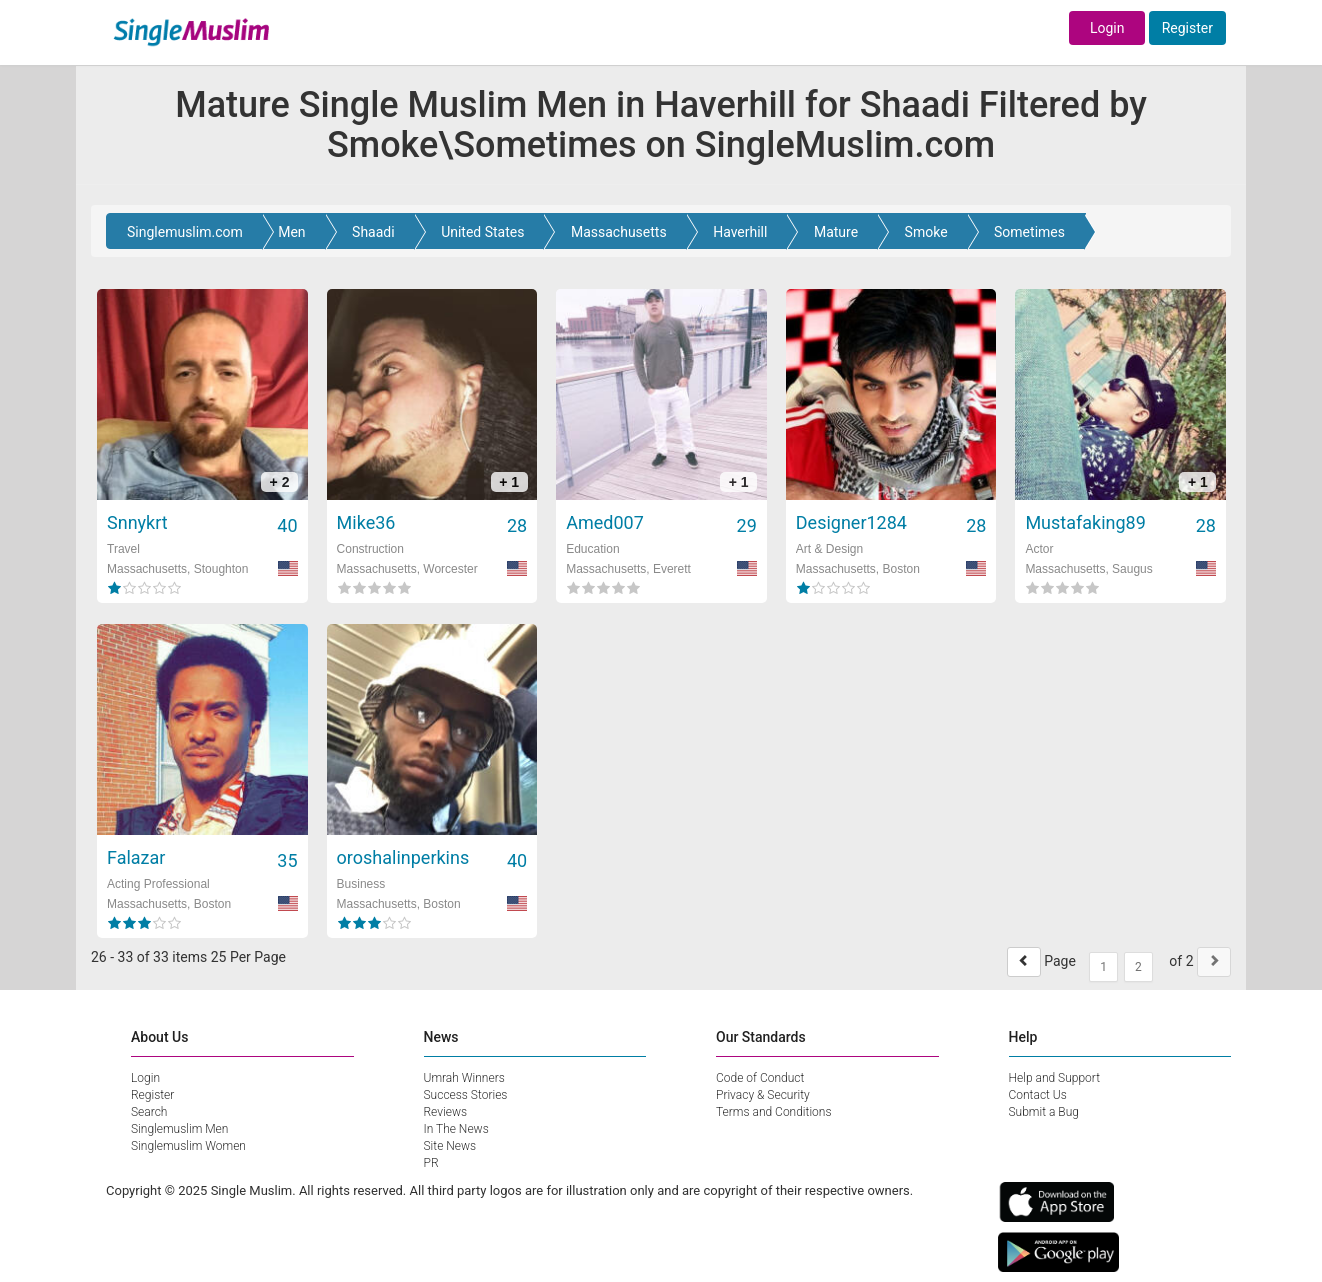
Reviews (446, 1112)
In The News (456, 1129)
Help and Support (1055, 1078)
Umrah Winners (464, 1078)
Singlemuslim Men (179, 1129)
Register (1187, 28)
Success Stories (466, 1095)
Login (1107, 28)
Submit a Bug (1044, 1112)
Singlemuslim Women (188, 1146)
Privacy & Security (763, 1095)
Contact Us (1038, 1095)
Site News (450, 1146)
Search (149, 1112)
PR (431, 1163)
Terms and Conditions (774, 1112)
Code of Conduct (760, 1078)
